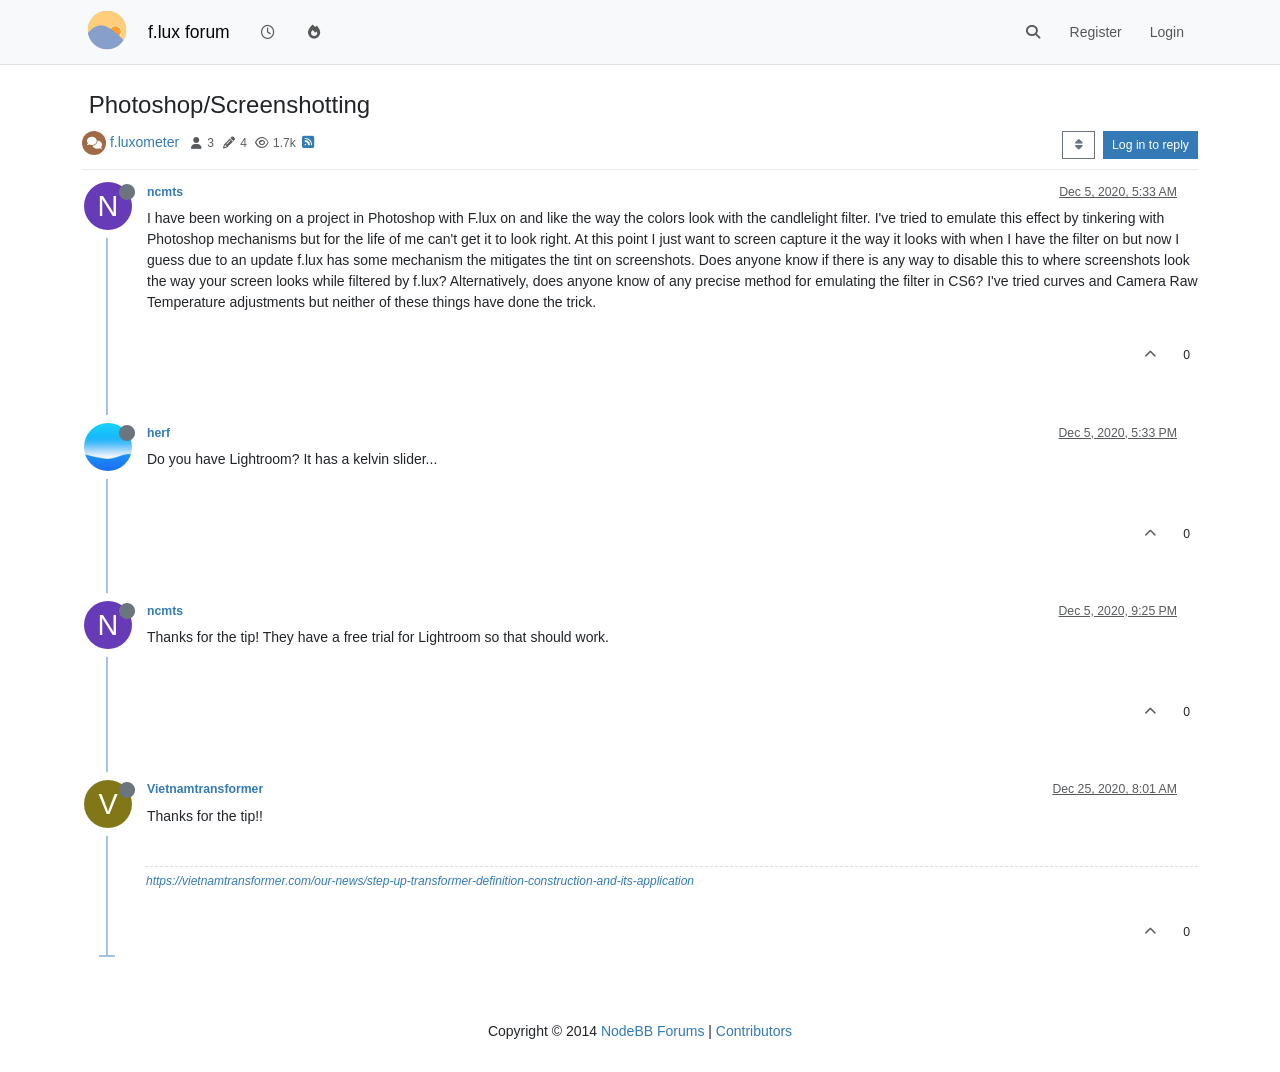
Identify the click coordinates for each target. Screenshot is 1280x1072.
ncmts (165, 192)
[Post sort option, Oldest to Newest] (1078, 145)
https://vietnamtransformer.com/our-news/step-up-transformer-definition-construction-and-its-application (420, 881)
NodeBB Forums (652, 1031)
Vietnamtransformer (205, 789)
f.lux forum (189, 32)
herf (158, 433)
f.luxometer (144, 142)
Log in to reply (1150, 145)
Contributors (754, 1031)
